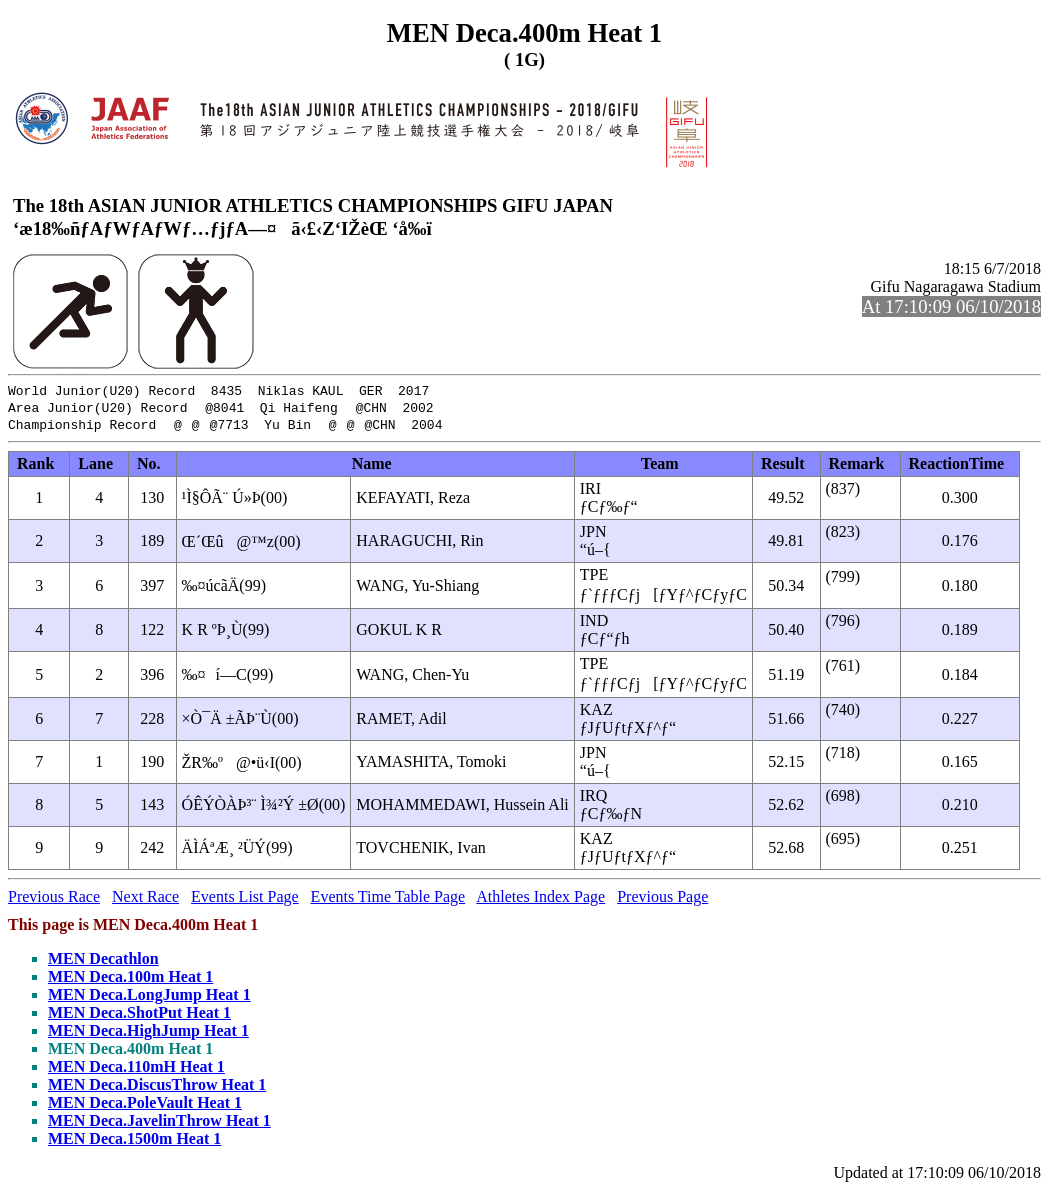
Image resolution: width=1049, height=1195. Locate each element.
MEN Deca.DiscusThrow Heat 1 (157, 1089)
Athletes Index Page (540, 901)
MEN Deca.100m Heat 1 (130, 981)
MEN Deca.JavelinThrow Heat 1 (159, 1125)
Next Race (145, 901)
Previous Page (662, 901)
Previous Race (54, 901)
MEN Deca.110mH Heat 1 (136, 1071)
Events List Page (245, 901)
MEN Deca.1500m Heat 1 (134, 1143)
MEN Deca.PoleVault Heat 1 (145, 1107)
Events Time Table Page (388, 901)
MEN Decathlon (103, 963)
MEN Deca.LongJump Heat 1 (149, 999)
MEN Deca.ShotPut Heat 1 (139, 1017)
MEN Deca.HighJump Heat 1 (148, 1035)
